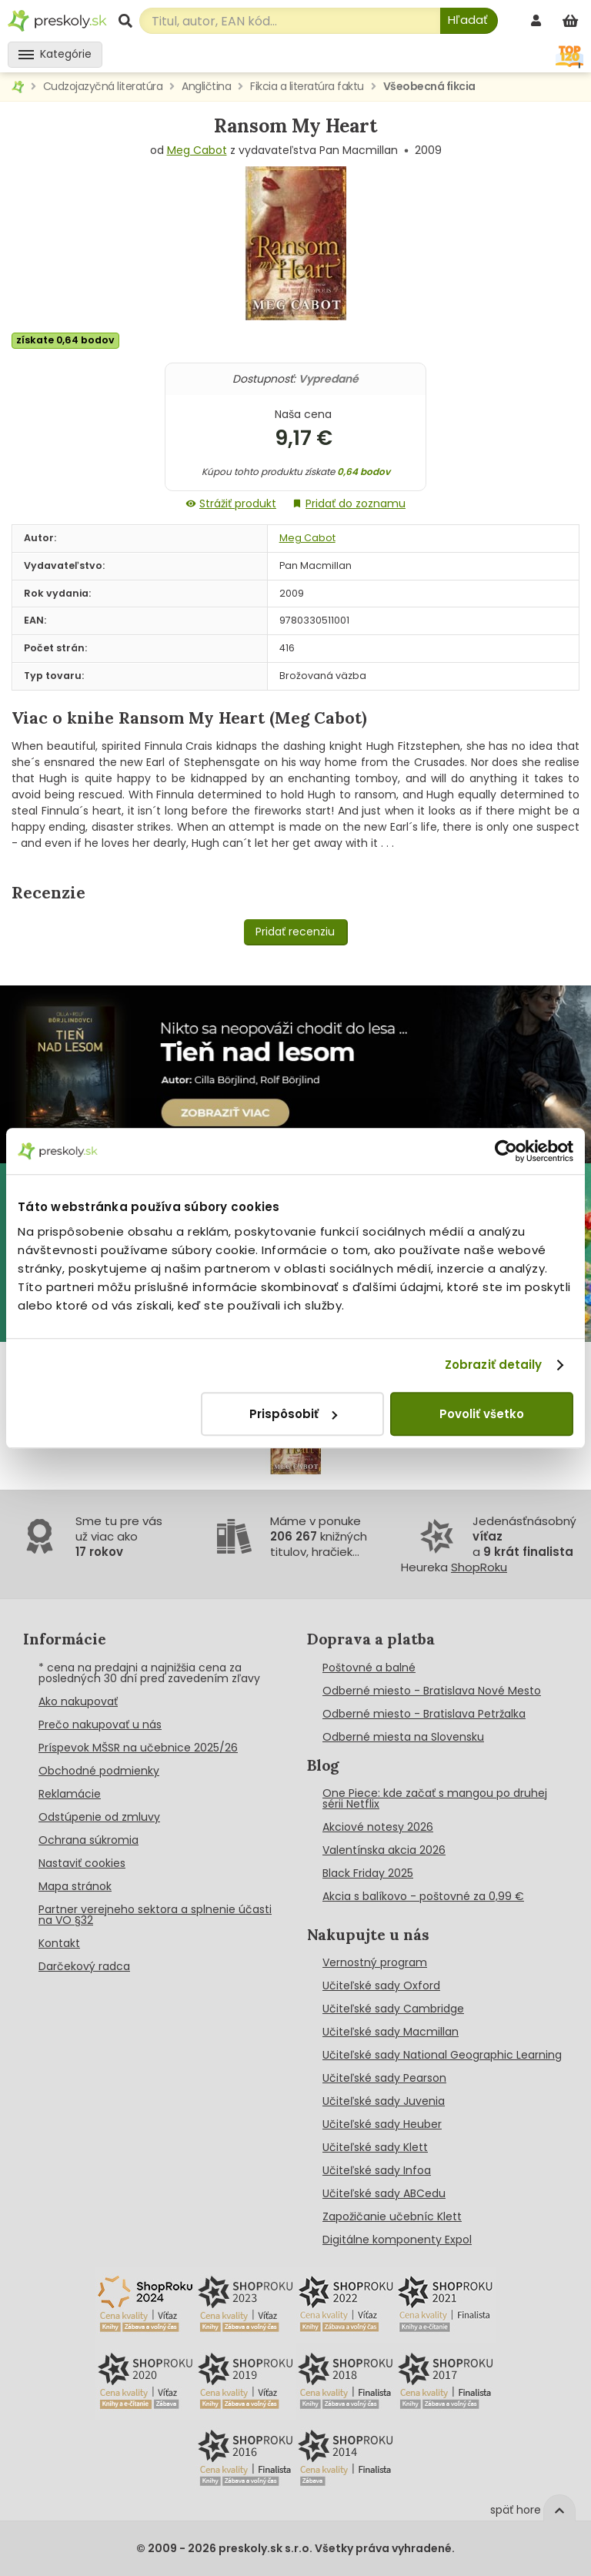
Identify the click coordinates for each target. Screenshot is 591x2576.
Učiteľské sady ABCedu (384, 2193)
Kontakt (59, 1943)
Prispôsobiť (293, 1414)
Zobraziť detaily (494, 1365)
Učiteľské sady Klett (375, 2147)
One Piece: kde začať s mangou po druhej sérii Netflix (434, 1798)
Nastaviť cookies (81, 1863)
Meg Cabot (197, 150)
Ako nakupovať (78, 1701)
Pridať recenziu (295, 931)
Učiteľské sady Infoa (376, 2170)
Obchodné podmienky (98, 1770)
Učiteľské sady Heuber (382, 2124)
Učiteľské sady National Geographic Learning (442, 2054)
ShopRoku (479, 1567)
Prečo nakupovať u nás (100, 1724)
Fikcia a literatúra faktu (307, 86)
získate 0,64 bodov (65, 339)
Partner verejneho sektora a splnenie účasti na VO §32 (155, 1915)
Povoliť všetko (481, 1414)
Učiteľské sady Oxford (381, 1985)
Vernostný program (374, 1962)
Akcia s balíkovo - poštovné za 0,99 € (423, 1896)
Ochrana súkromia (88, 1840)
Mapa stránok (75, 1886)
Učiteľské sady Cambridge (393, 2008)
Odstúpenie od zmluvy (99, 1817)
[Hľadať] (469, 21)
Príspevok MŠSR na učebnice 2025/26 (138, 1747)
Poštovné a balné (369, 1667)
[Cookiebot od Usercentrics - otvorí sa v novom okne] (506, 1151)
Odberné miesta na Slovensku (403, 1737)
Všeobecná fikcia (429, 86)
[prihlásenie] (538, 20)
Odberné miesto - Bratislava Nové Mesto (431, 1690)
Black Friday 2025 (367, 1873)
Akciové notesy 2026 (377, 1827)
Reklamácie (69, 1794)
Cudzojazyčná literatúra (103, 86)
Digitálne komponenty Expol (397, 2239)
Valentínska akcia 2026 (384, 1850)
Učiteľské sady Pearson (384, 2078)
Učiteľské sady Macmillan (390, 2031)
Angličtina (206, 86)
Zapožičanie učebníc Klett (392, 2216)
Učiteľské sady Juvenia (383, 2101)
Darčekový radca (84, 1966)
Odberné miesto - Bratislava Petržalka (424, 1713)
